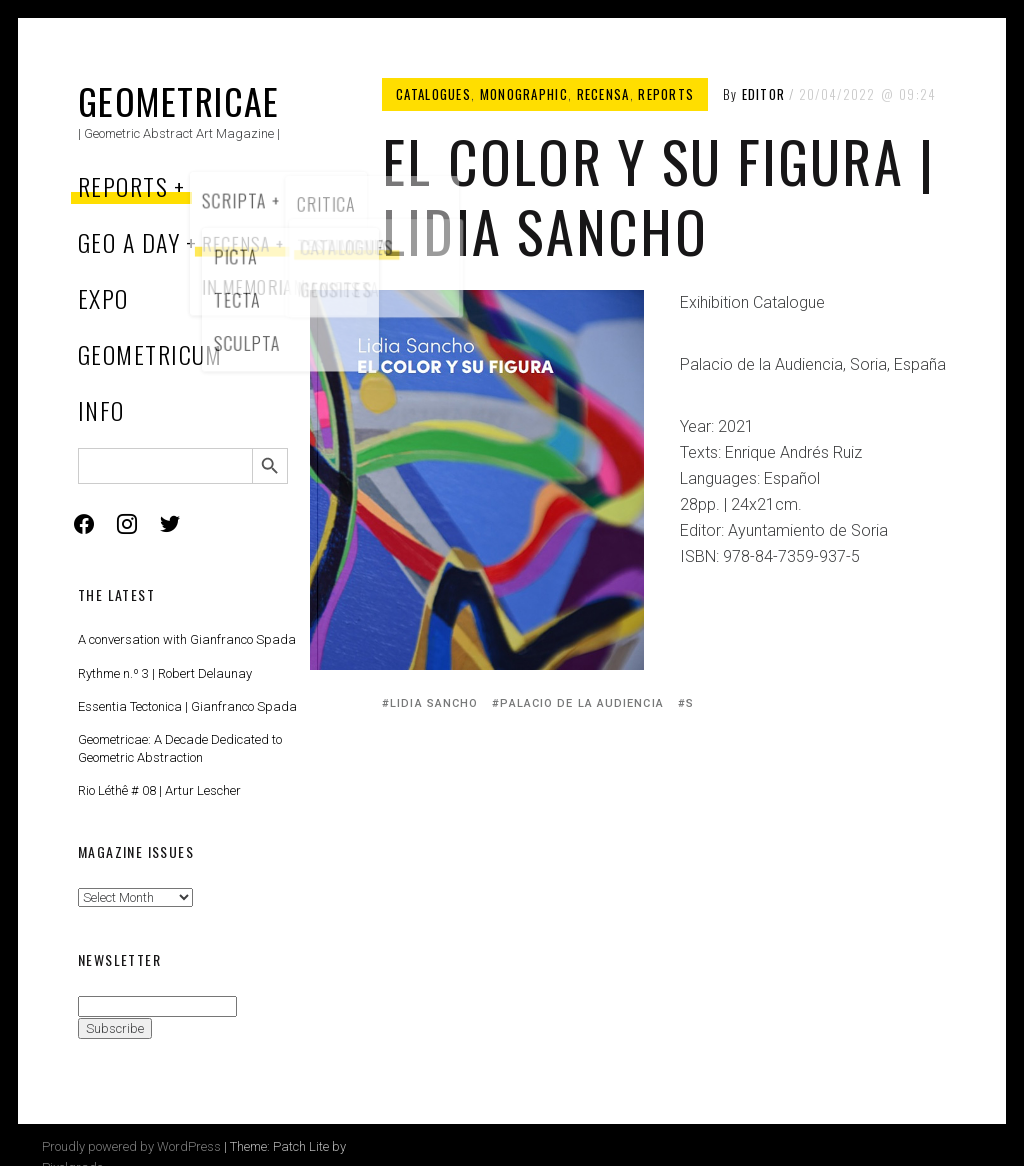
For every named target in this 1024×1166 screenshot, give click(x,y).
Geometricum (150, 354)
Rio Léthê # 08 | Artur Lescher (159, 790)
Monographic (524, 94)
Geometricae (179, 100)
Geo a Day (129, 242)
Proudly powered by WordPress (131, 1146)
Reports (123, 186)
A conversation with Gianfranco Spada (187, 639)
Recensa (603, 94)
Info (101, 410)
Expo (103, 298)
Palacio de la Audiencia (581, 703)
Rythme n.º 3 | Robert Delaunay (165, 673)
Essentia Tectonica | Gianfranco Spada (187, 706)
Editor (764, 94)
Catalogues (433, 94)
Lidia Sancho (434, 703)
